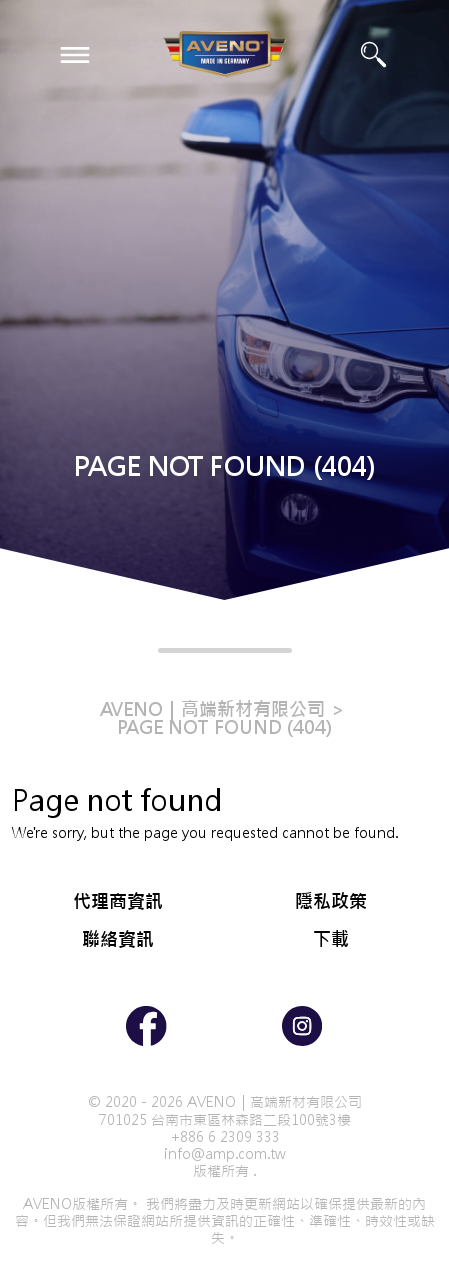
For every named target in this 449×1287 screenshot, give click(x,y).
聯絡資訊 (118, 939)
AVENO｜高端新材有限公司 (212, 709)
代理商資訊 (118, 901)
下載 (331, 939)
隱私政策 (331, 901)
